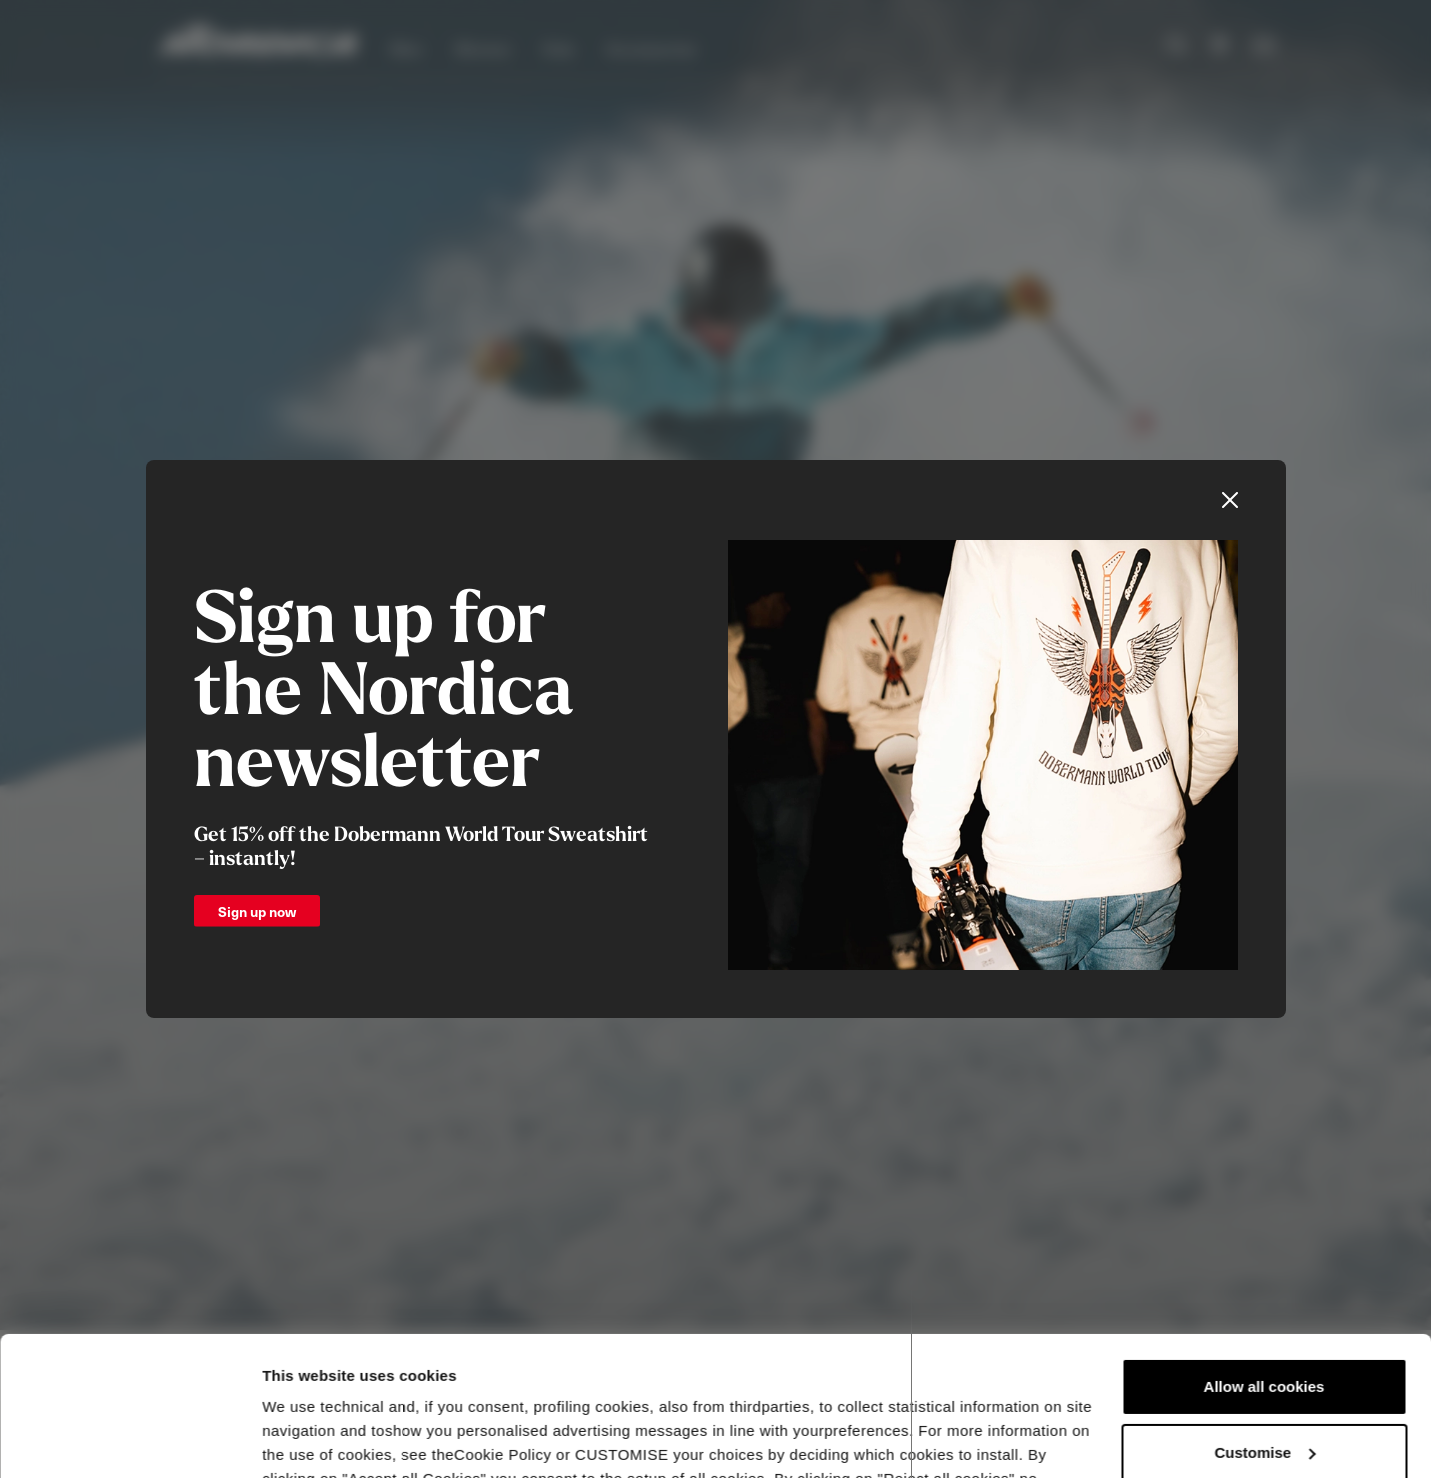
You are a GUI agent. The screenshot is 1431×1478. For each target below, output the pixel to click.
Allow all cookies (1264, 1267)
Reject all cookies (1264, 1398)
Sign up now (257, 911)
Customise (1264, 1332)
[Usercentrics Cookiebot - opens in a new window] (129, 1439)
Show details (308, 1438)
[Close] (1230, 500)
